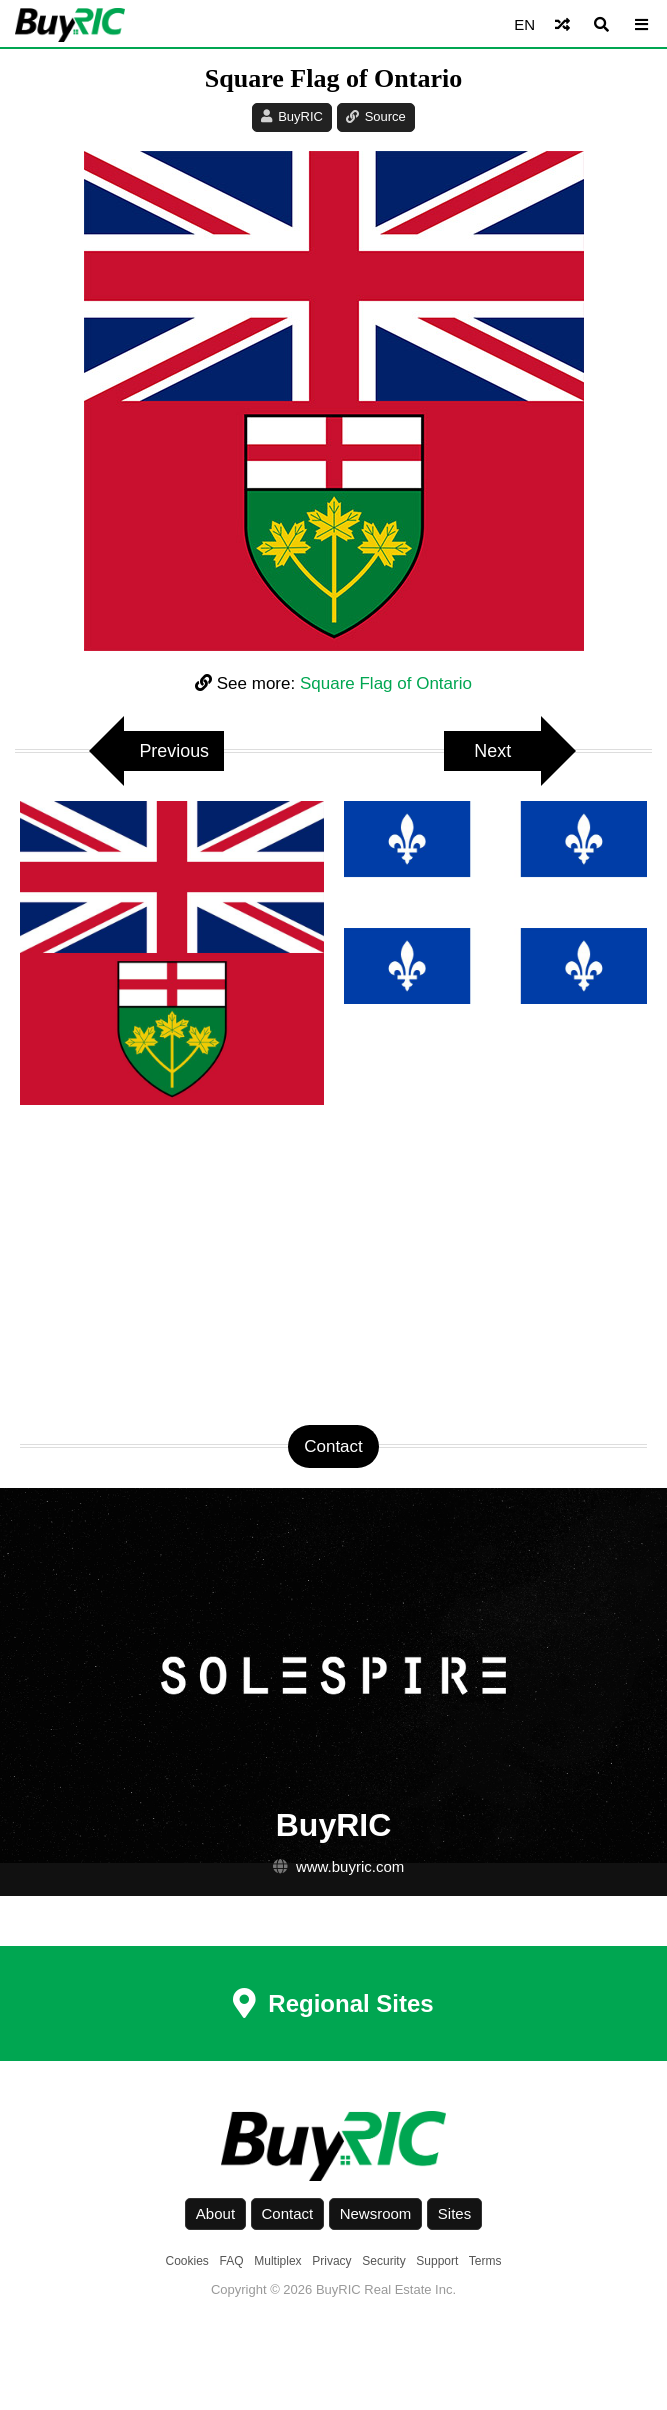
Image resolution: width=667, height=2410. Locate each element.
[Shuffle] (562, 24)
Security (383, 2261)
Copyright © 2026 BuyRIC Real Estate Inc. (333, 2289)
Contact (288, 2213)
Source (385, 116)
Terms (485, 2261)
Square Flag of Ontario (386, 683)
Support (437, 2261)
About (215, 2213)
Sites (454, 2213)
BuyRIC (300, 116)
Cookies (187, 2261)
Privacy (331, 2261)
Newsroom (376, 2213)
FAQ (232, 2261)
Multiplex (277, 2261)
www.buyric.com (350, 1866)
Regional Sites (333, 2003)
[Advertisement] (333, 1265)
